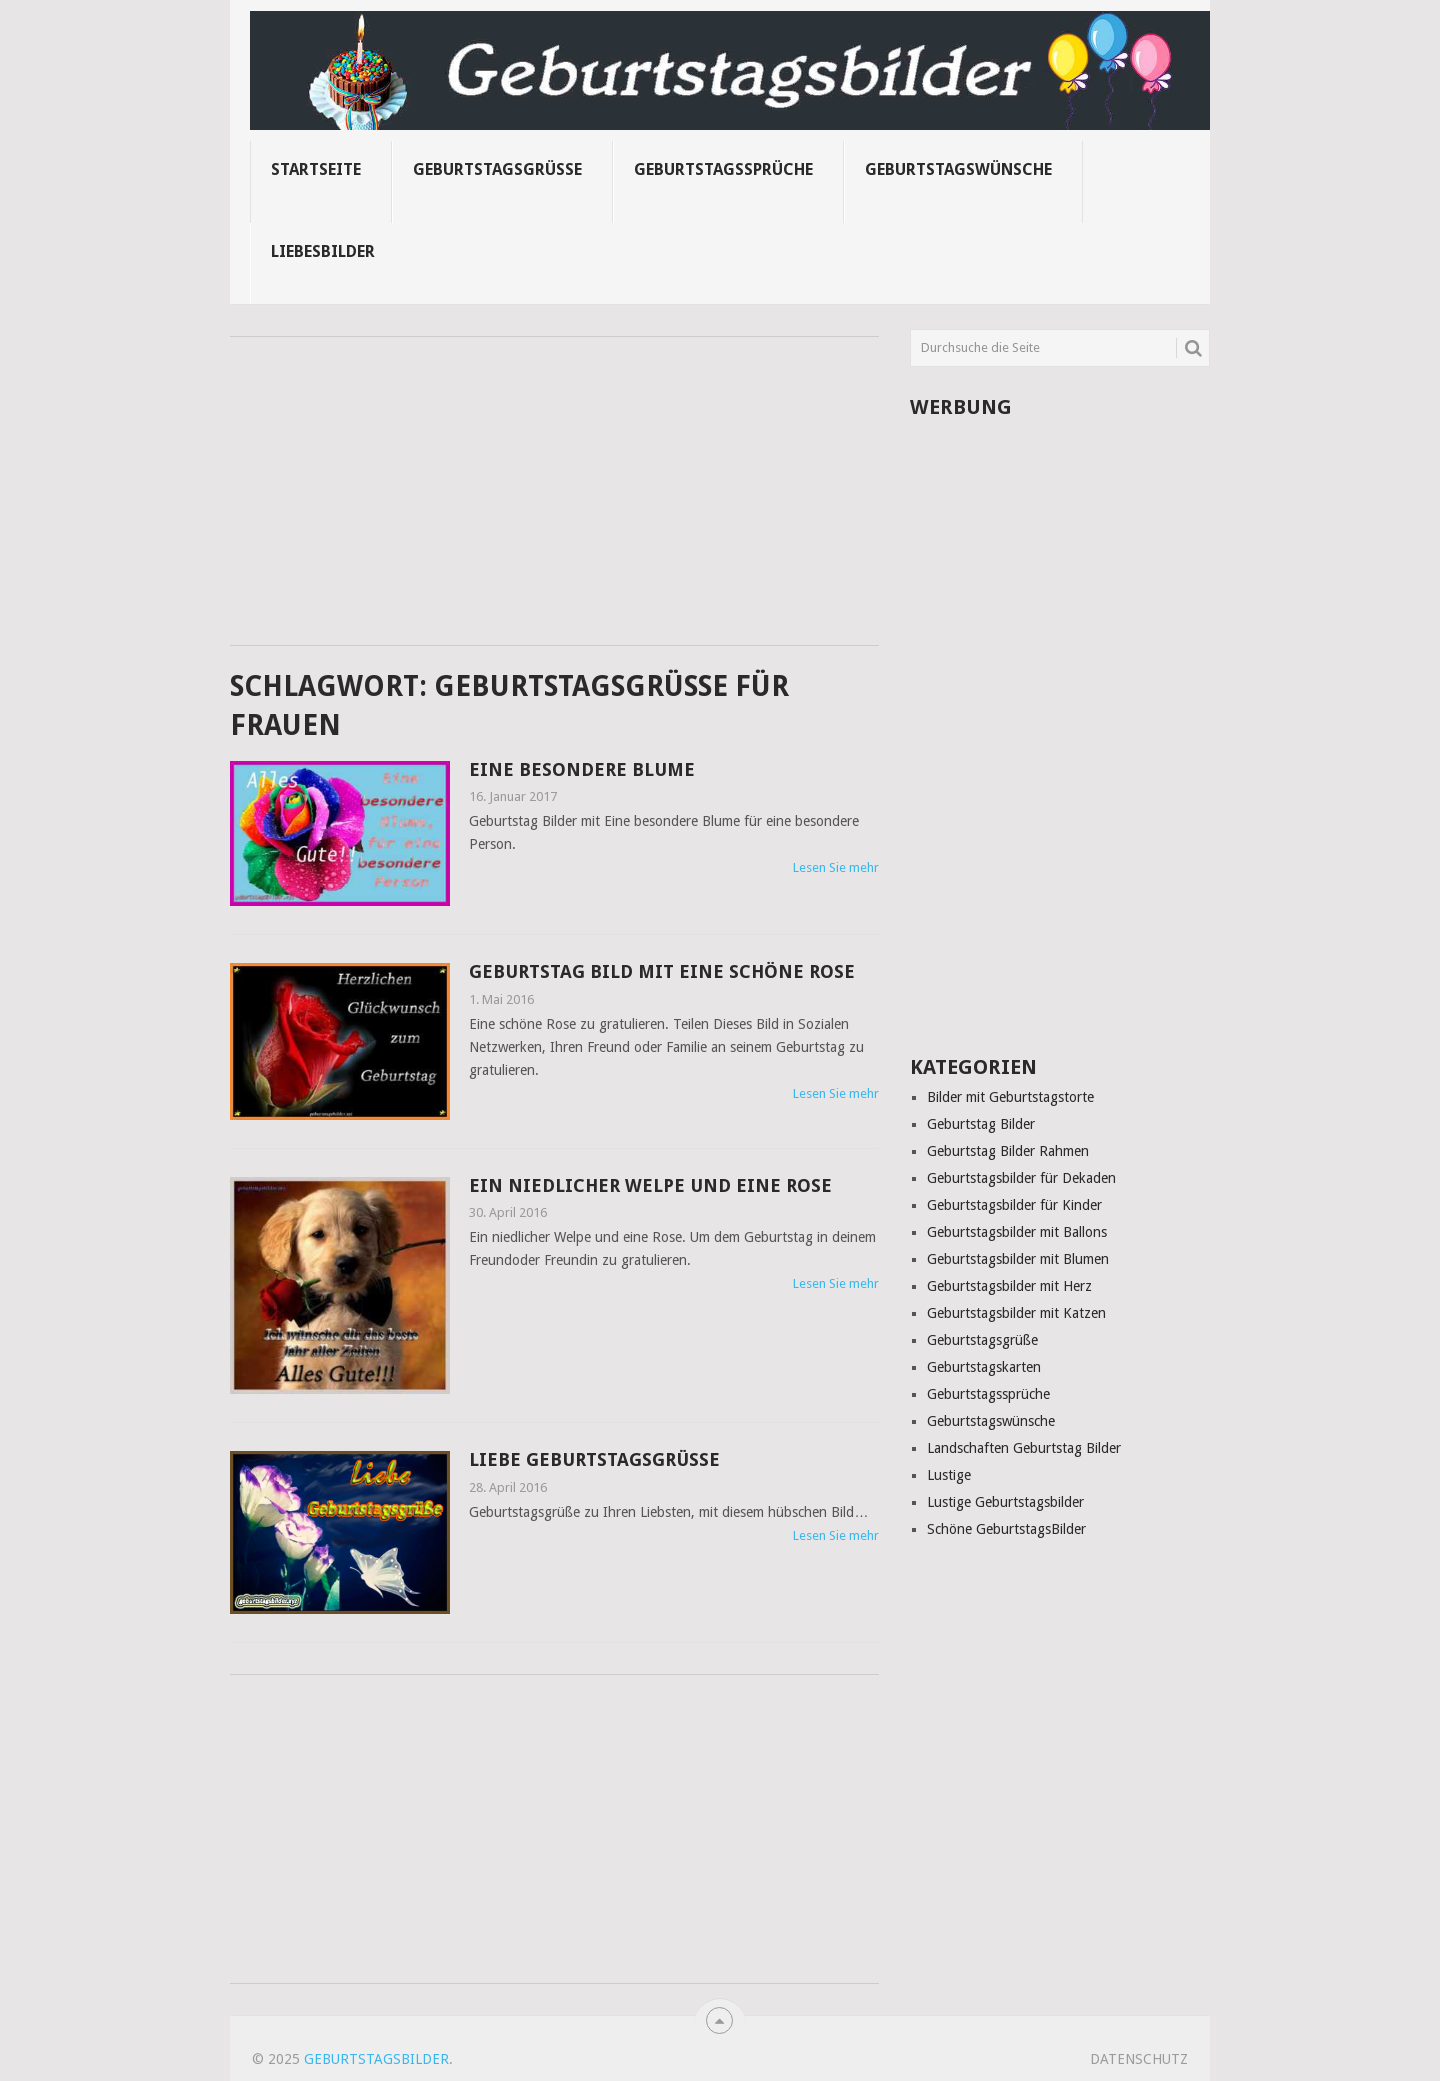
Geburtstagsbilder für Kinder (1014, 1205)
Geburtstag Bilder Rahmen (1008, 1151)
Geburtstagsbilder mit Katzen (1016, 1313)
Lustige (949, 1475)
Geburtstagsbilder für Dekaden (1021, 1178)
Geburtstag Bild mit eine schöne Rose (662, 971)
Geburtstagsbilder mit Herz (1009, 1286)
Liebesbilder (323, 251)
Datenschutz (1139, 2059)
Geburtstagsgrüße (497, 169)
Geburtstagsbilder (376, 2059)
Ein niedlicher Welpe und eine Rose (650, 1185)
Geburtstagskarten (984, 1367)
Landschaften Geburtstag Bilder (1024, 1448)
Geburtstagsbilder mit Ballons (1017, 1232)
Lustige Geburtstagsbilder (1005, 1502)
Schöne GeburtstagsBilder (1006, 1529)
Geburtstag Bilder (981, 1124)
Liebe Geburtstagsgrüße (594, 1459)
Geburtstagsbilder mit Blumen (1018, 1259)
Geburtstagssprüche (723, 169)
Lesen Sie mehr (836, 867)
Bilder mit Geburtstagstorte (1010, 1097)
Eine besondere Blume (582, 769)
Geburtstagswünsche (958, 169)
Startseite (316, 169)
